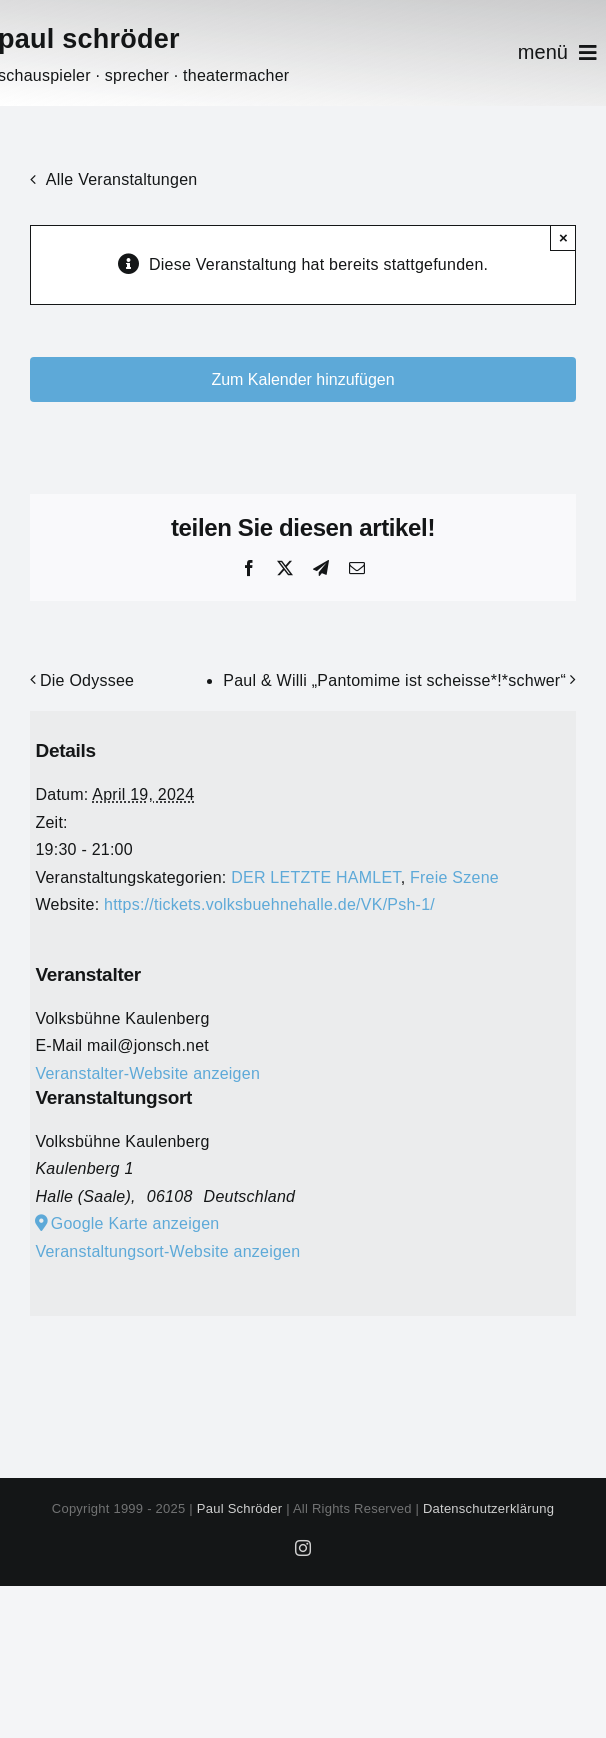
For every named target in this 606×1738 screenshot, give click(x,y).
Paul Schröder (240, 1508)
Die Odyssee (87, 680)
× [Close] (563, 237)
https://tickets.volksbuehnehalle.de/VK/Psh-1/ (269, 904)
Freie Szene (454, 877)
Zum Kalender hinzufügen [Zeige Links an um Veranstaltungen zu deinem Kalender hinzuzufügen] (302, 379)
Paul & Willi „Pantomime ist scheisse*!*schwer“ (394, 680)
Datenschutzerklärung (488, 1508)
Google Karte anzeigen (135, 1223)
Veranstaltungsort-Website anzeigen (167, 1251)
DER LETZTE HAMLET (315, 877)
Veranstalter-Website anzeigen (147, 1073)
